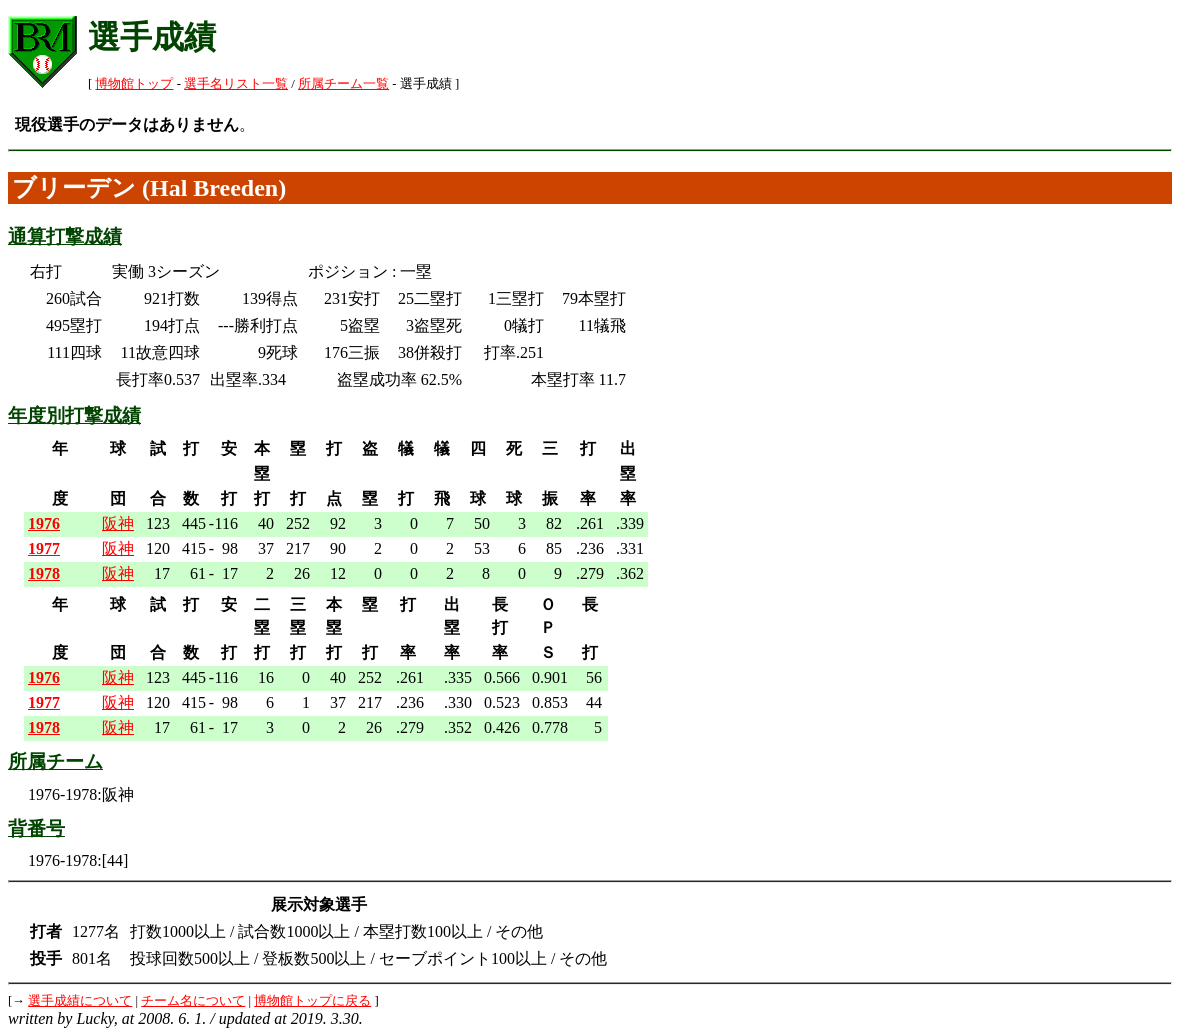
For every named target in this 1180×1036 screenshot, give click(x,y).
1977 (44, 548)
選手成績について (80, 1001)
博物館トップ (134, 84)
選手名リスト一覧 (236, 84)
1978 (44, 573)
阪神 (118, 523)
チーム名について (193, 1001)
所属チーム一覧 (343, 84)
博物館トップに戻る (312, 1001)
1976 (44, 523)
